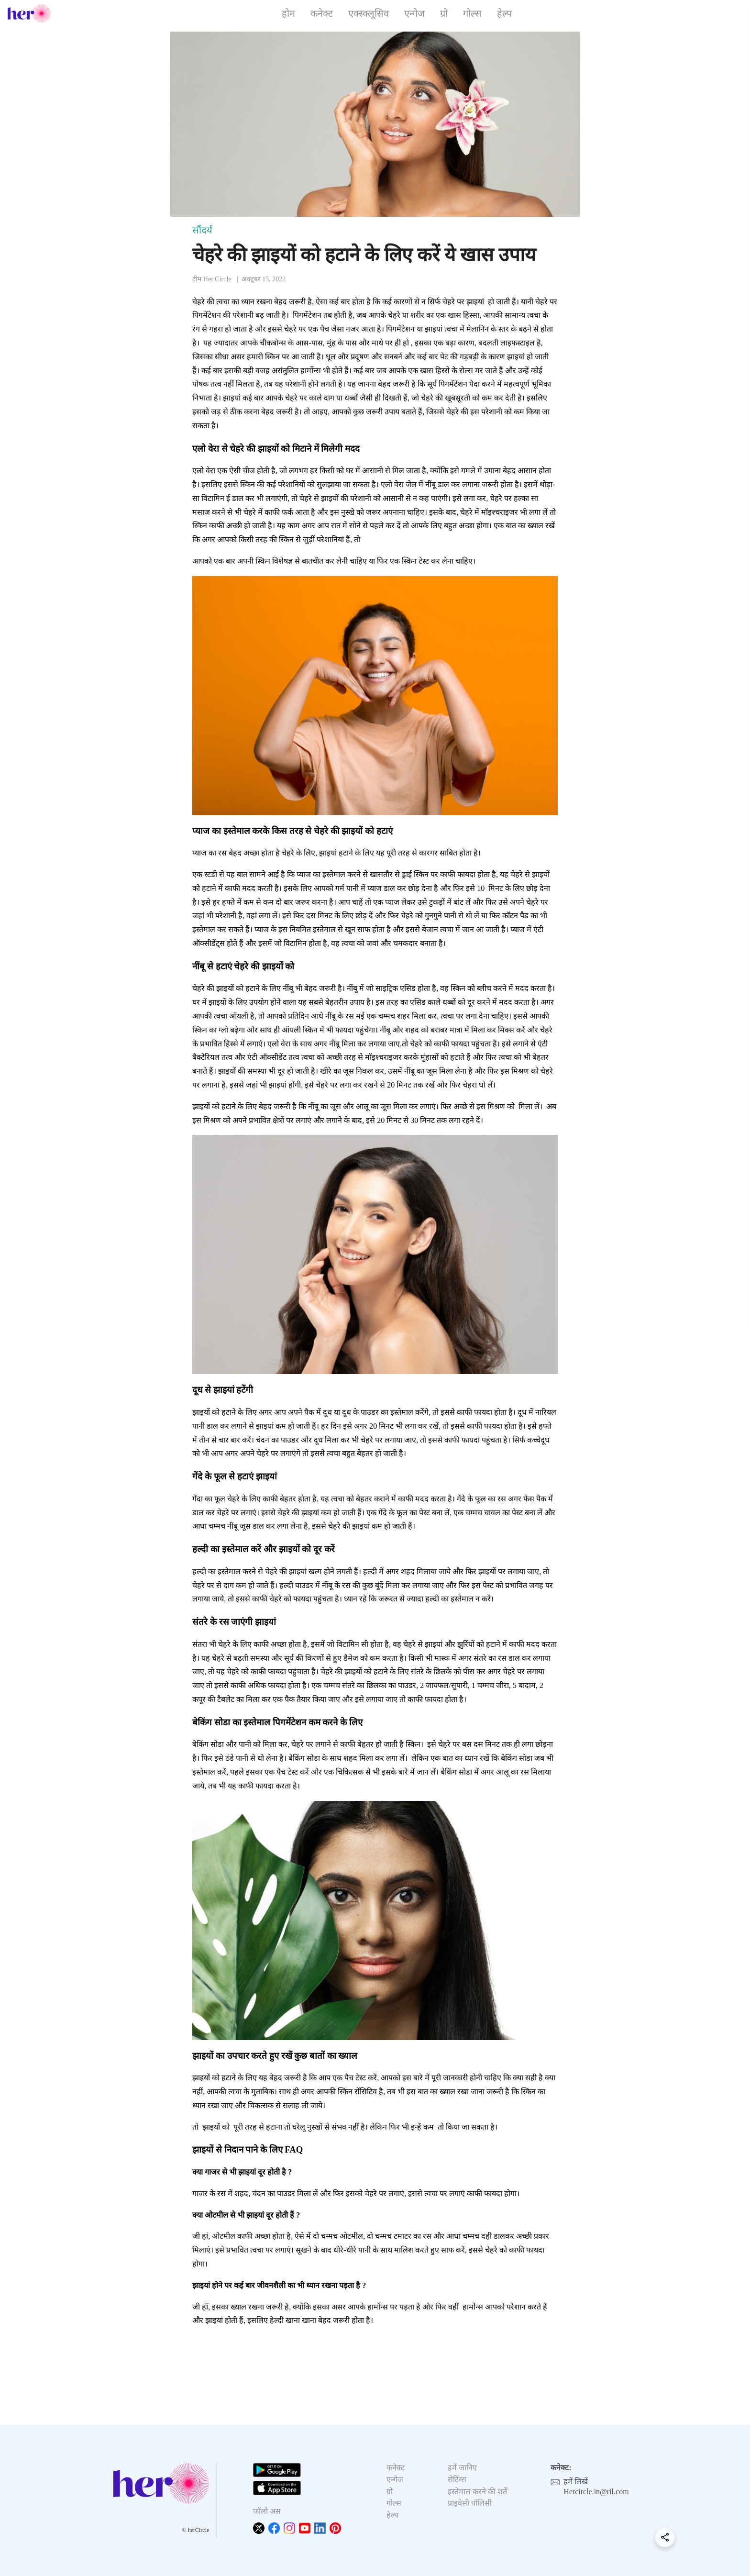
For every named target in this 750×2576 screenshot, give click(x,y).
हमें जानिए (462, 2468)
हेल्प (504, 13)
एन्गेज (414, 13)
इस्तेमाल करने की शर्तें (477, 2491)
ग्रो (444, 13)
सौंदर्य (202, 230)
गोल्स (472, 13)
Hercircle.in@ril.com (596, 2491)
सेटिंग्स (457, 2480)
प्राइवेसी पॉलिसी (470, 2503)
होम (288, 13)
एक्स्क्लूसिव (368, 13)
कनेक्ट (321, 13)
